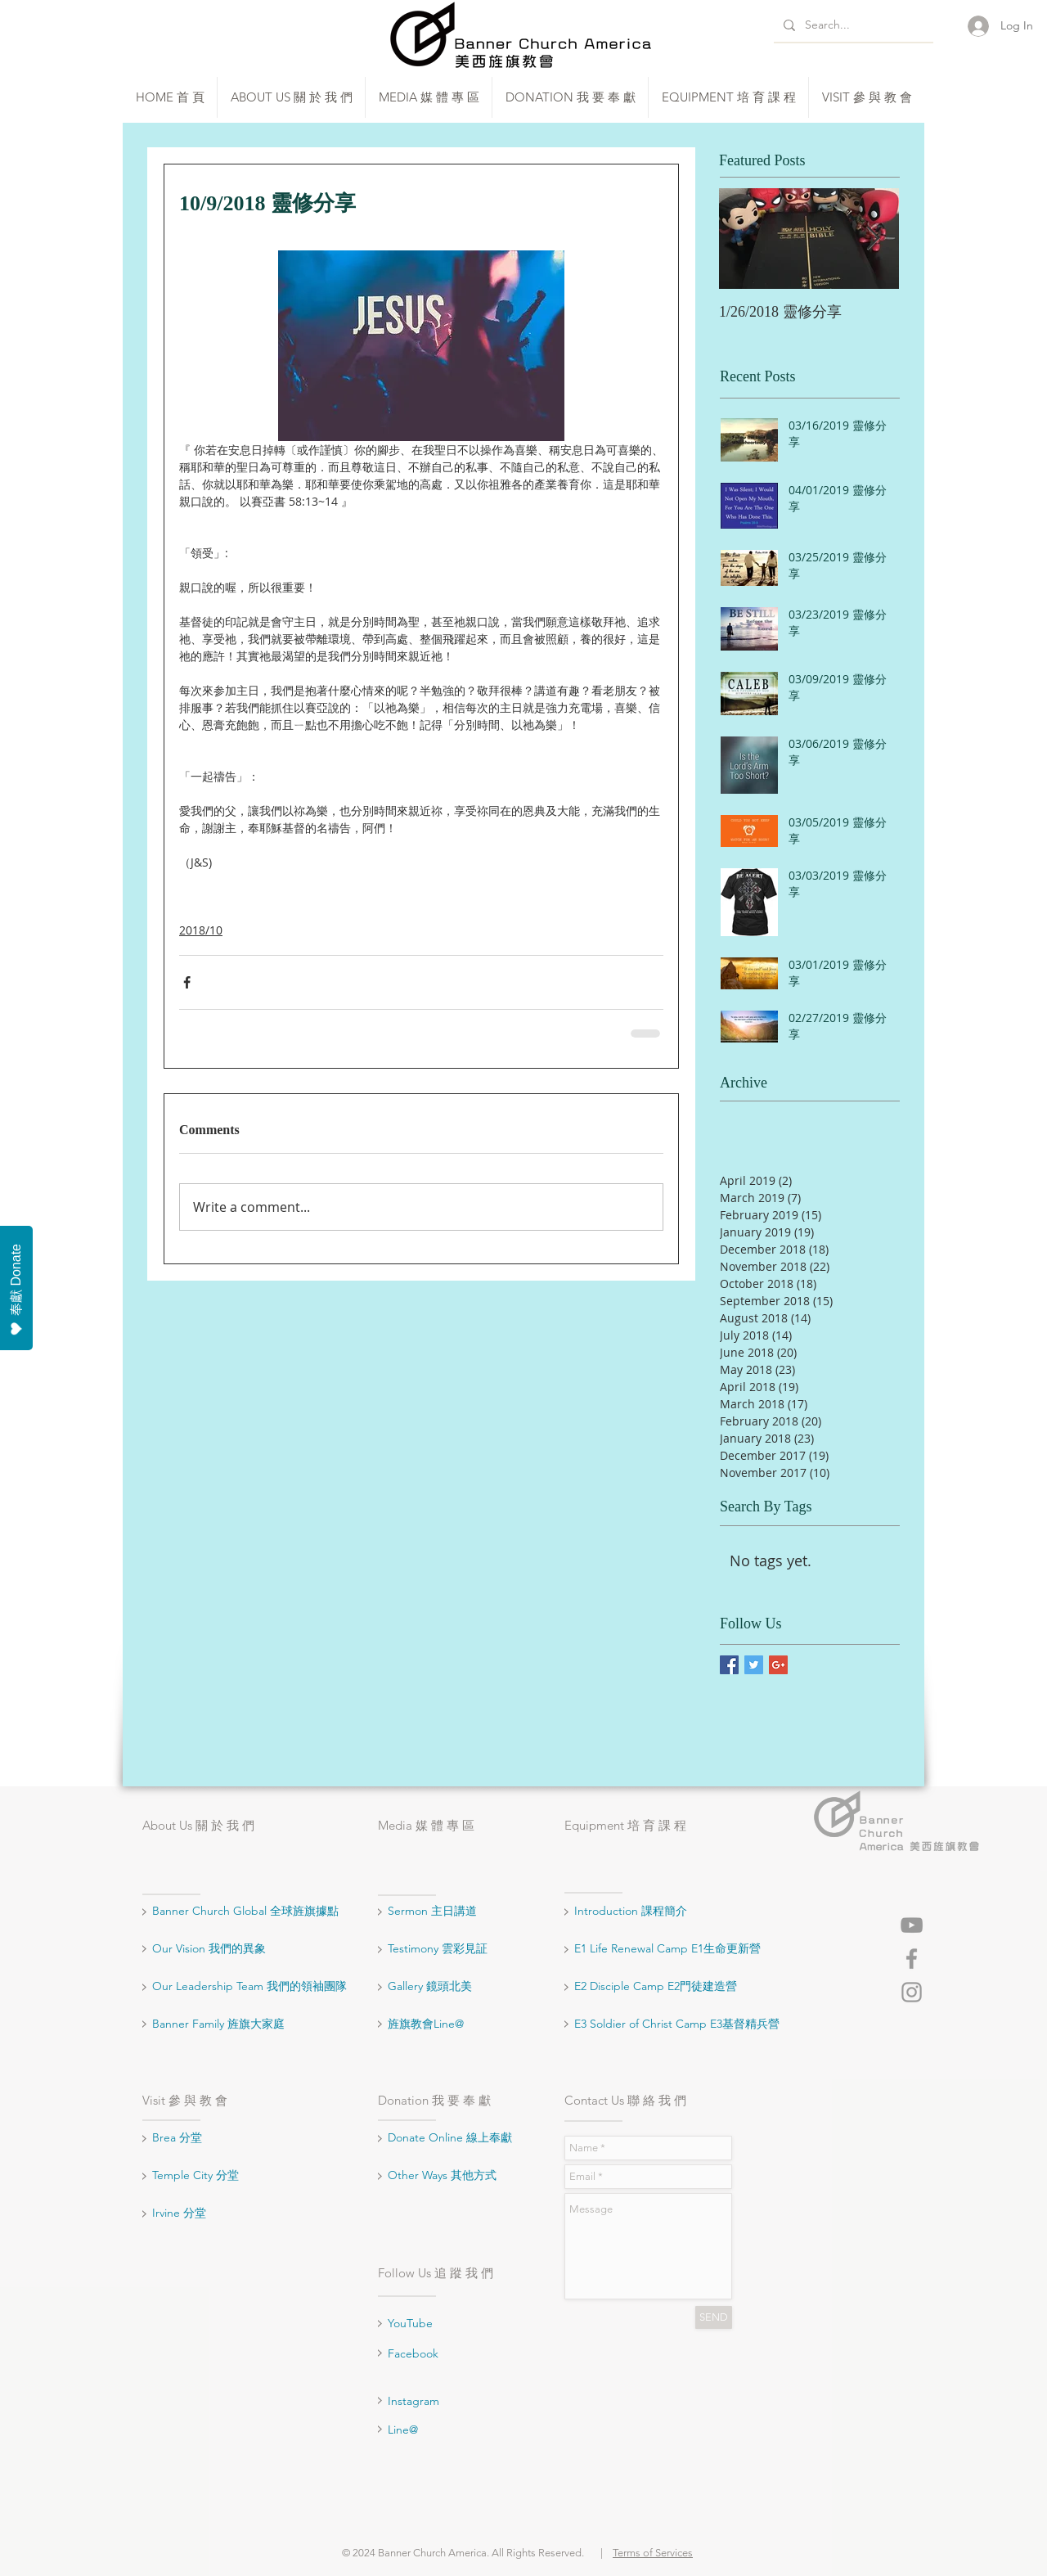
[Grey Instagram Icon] (911, 1992)
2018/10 (200, 930)
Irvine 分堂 (180, 2212)
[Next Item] (872, 238)
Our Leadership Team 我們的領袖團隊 (249, 1986)
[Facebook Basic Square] (729, 1664)
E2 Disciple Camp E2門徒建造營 (655, 1986)
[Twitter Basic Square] (753, 1664)
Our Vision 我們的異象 (209, 1948)
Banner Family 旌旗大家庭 (218, 2023)
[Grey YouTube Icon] (911, 1925)
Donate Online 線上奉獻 (450, 2137)
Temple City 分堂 (197, 2175)
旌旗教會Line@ (426, 2023)
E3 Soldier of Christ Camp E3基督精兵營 (677, 2023)
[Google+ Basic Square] (778, 1664)
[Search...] (852, 25)
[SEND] (713, 2317)
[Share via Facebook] (187, 982)
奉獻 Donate (16, 1290)
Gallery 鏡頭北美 (430, 1986)
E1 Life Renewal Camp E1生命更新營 (667, 1948)
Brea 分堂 (177, 2137)
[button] (291, 97)
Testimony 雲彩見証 (438, 1948)
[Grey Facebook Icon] (911, 1958)
